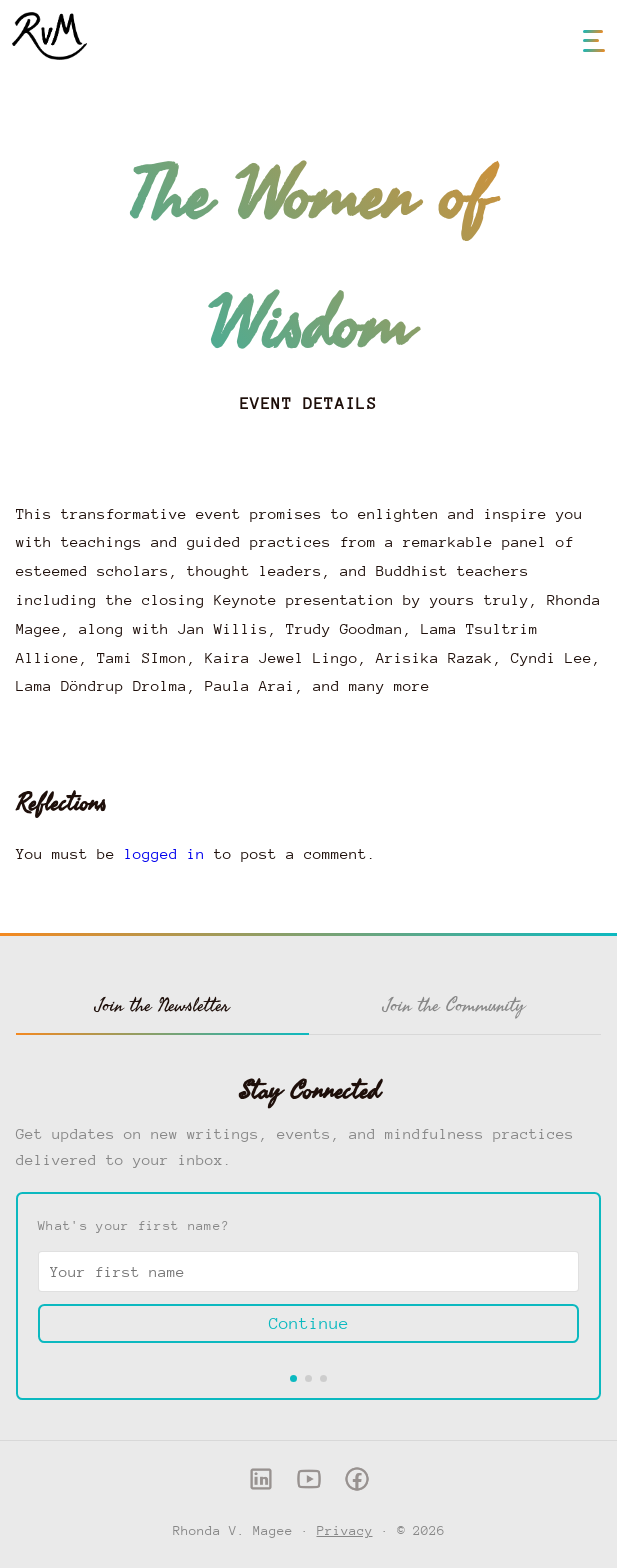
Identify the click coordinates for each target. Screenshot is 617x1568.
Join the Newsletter (162, 1005)
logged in (164, 853)
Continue (309, 1323)
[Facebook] (357, 1484)
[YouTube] (309, 1484)
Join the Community (454, 1005)
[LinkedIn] (261, 1484)
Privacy (345, 1530)
